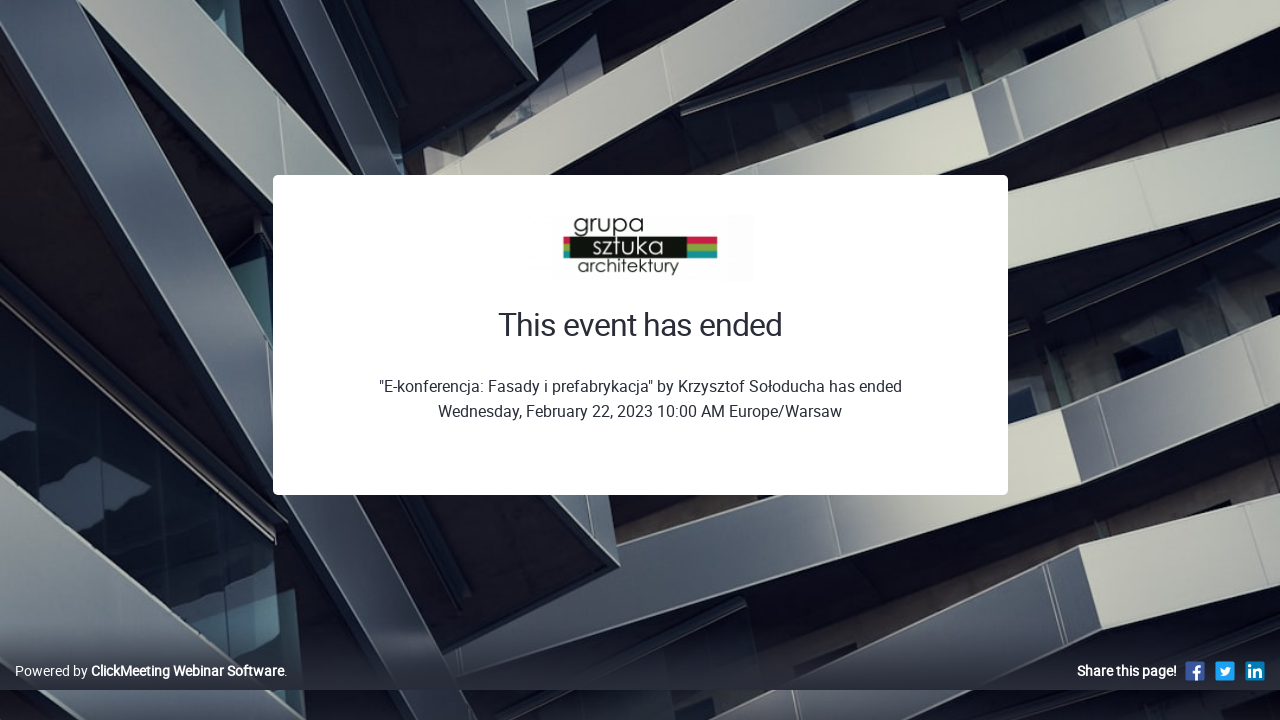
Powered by (149, 691)
